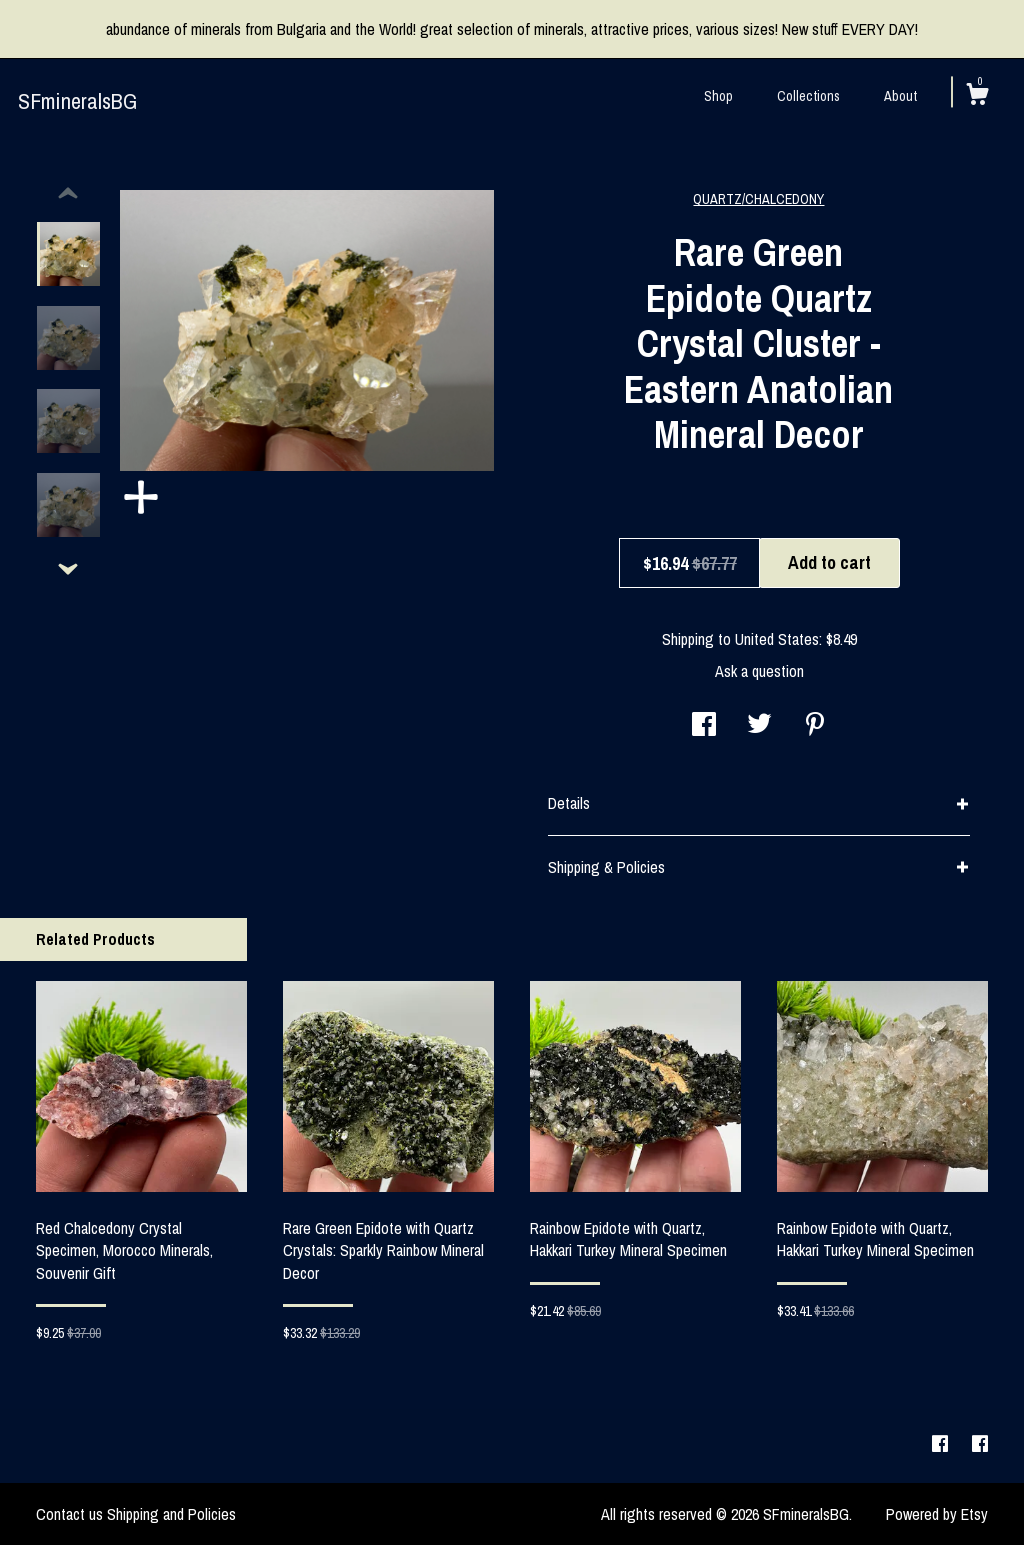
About (900, 96)
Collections (808, 96)
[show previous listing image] (68, 194)
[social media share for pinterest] (815, 726)
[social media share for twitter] (759, 726)
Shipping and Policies (171, 1514)
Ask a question (759, 671)
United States (777, 639)
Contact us (69, 1514)
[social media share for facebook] (704, 726)
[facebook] (942, 1445)
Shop (718, 96)
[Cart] (977, 97)
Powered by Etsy (937, 1514)
